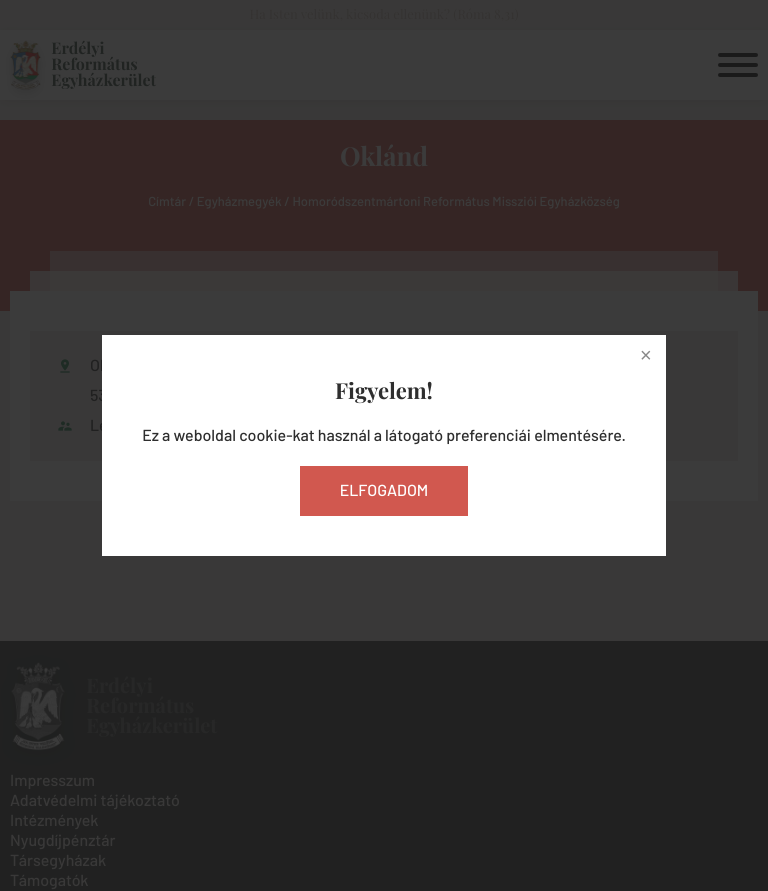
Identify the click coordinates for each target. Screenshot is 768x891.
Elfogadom (384, 490)
